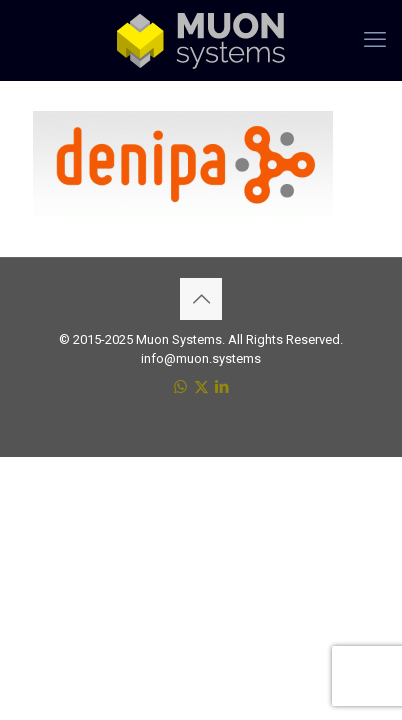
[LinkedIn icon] (222, 387)
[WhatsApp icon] (180, 387)
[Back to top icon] (201, 299)
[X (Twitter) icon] (201, 387)
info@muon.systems (201, 358)
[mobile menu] (375, 40)
